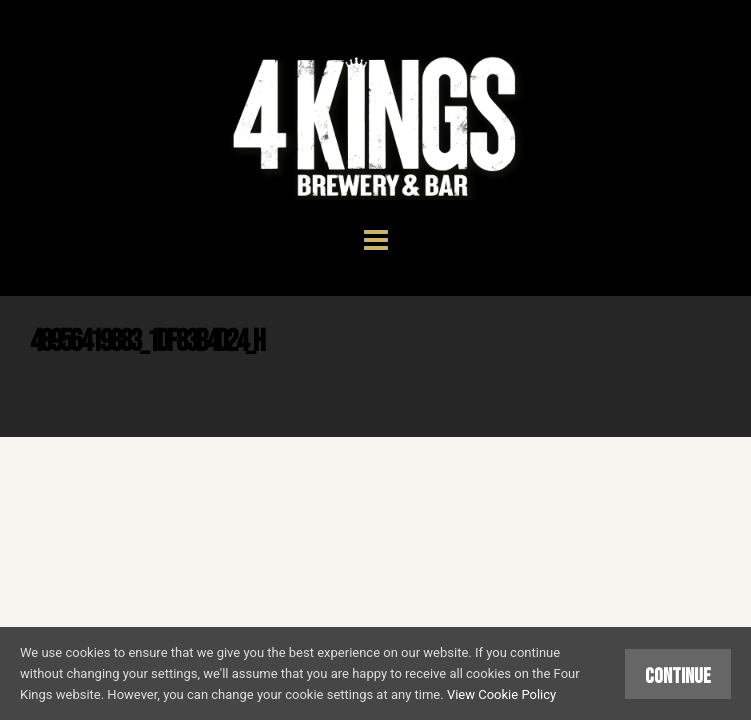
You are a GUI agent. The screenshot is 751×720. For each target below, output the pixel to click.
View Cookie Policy (501, 694)
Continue (678, 676)
